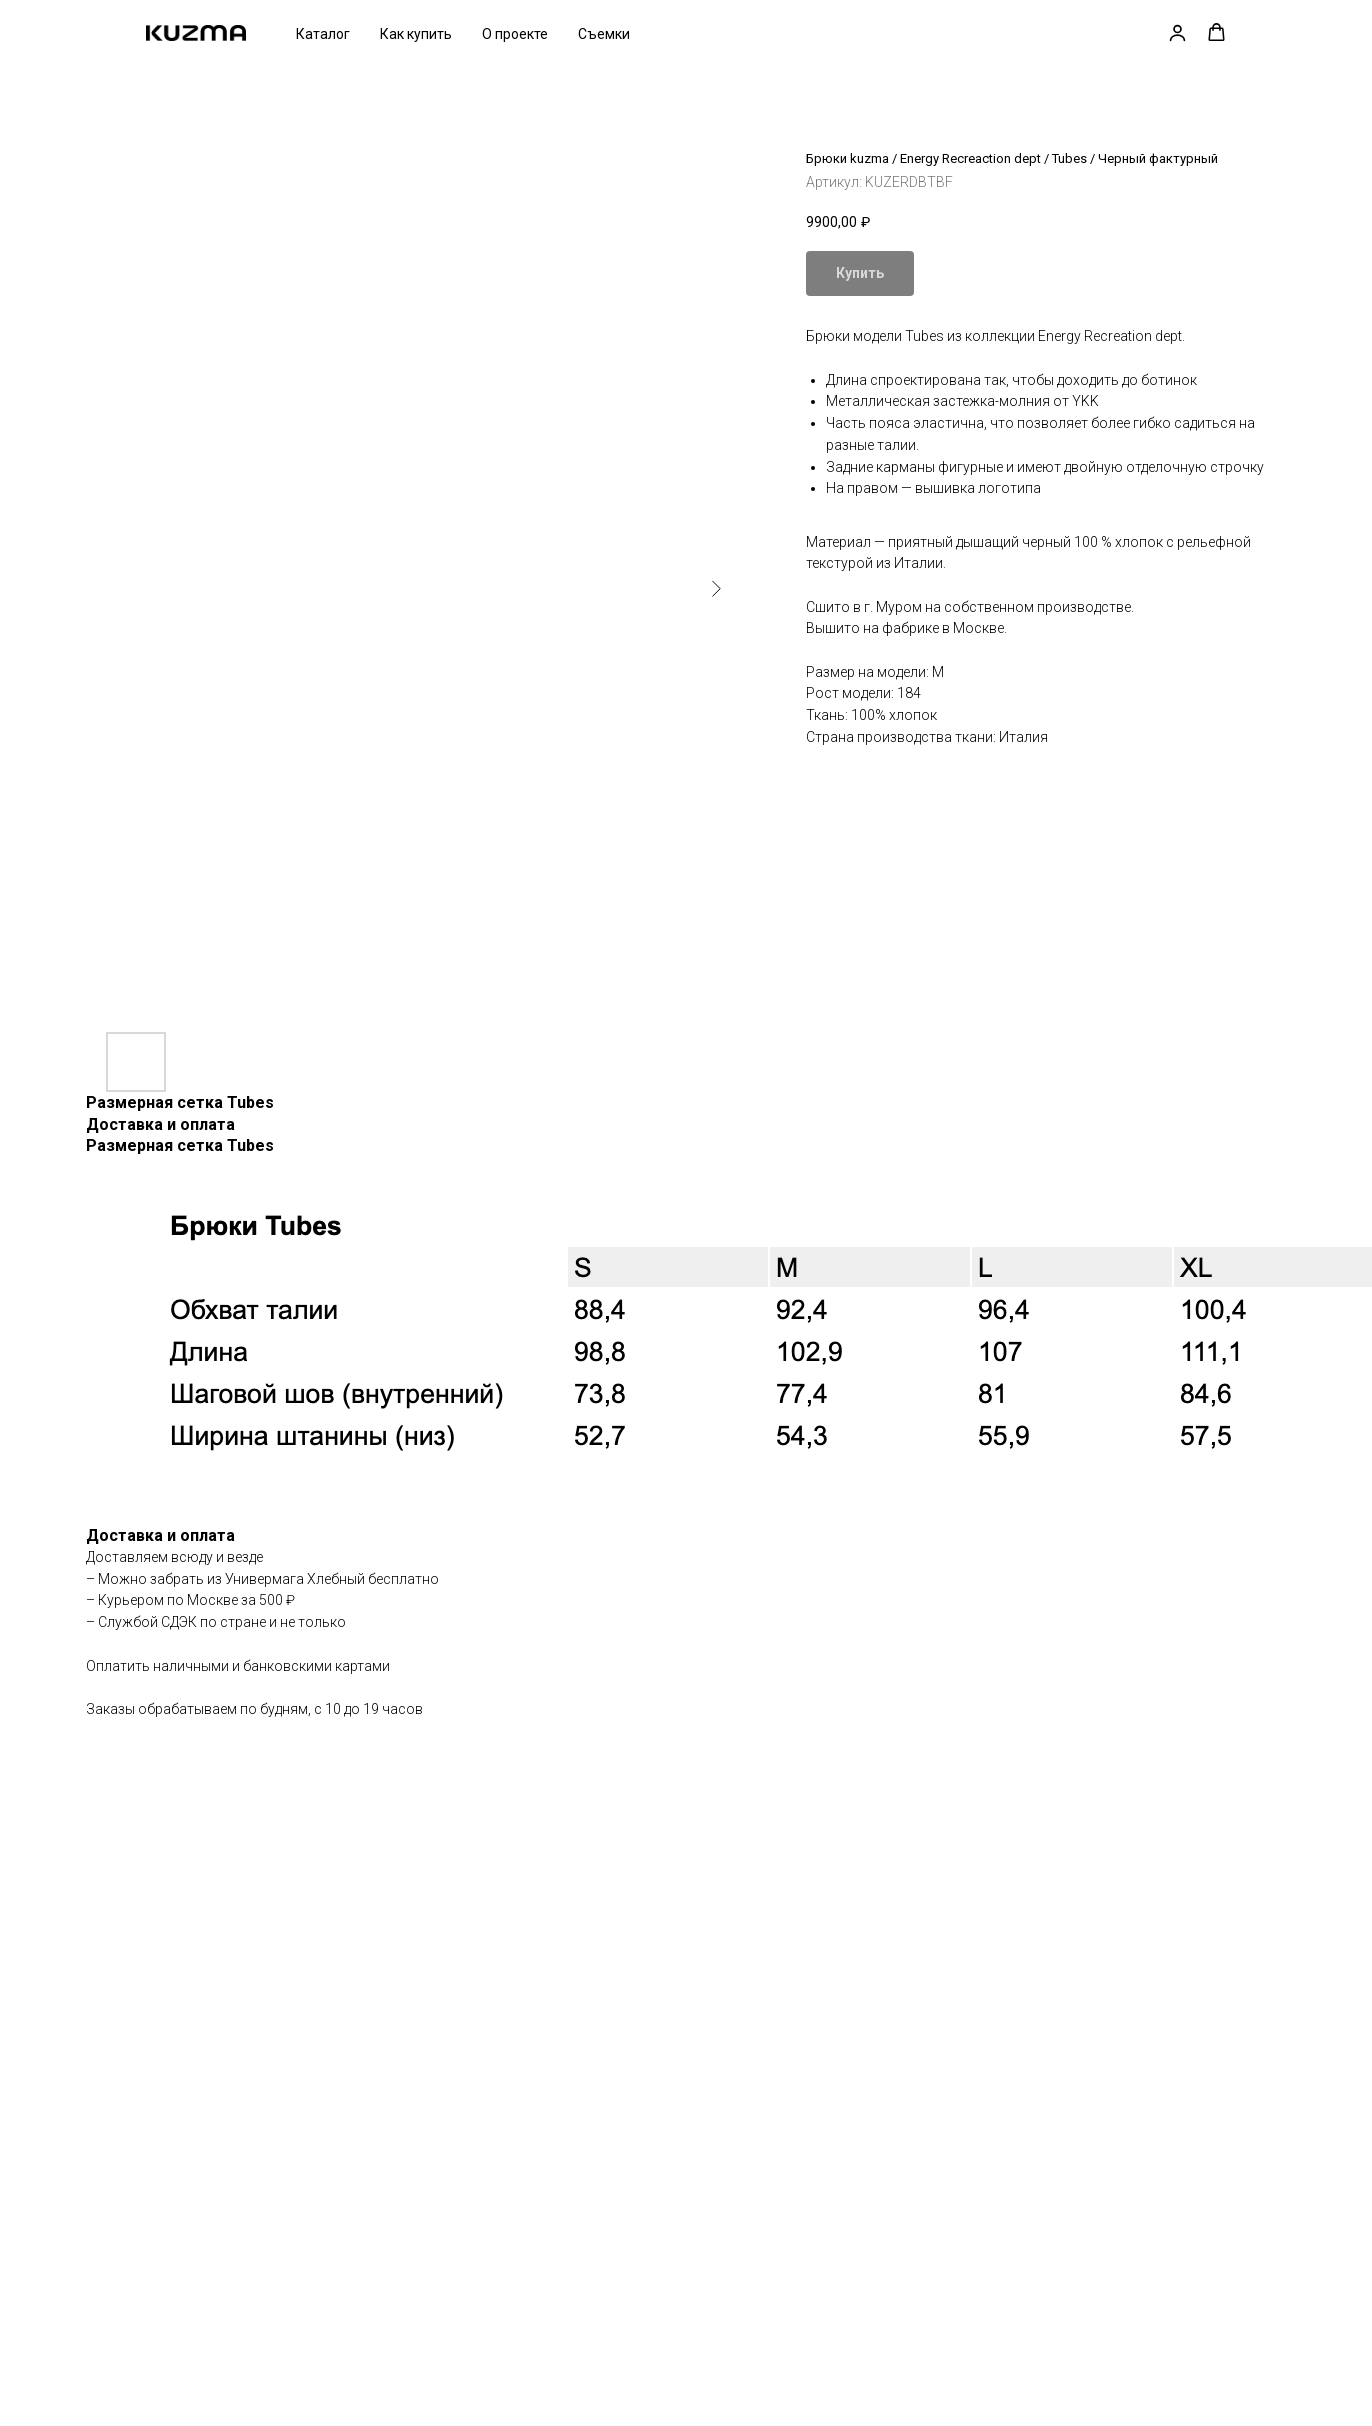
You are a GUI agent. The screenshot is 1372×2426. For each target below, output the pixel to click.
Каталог (323, 34)
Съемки (604, 34)
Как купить (416, 34)
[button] (1177, 32)
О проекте (515, 34)
